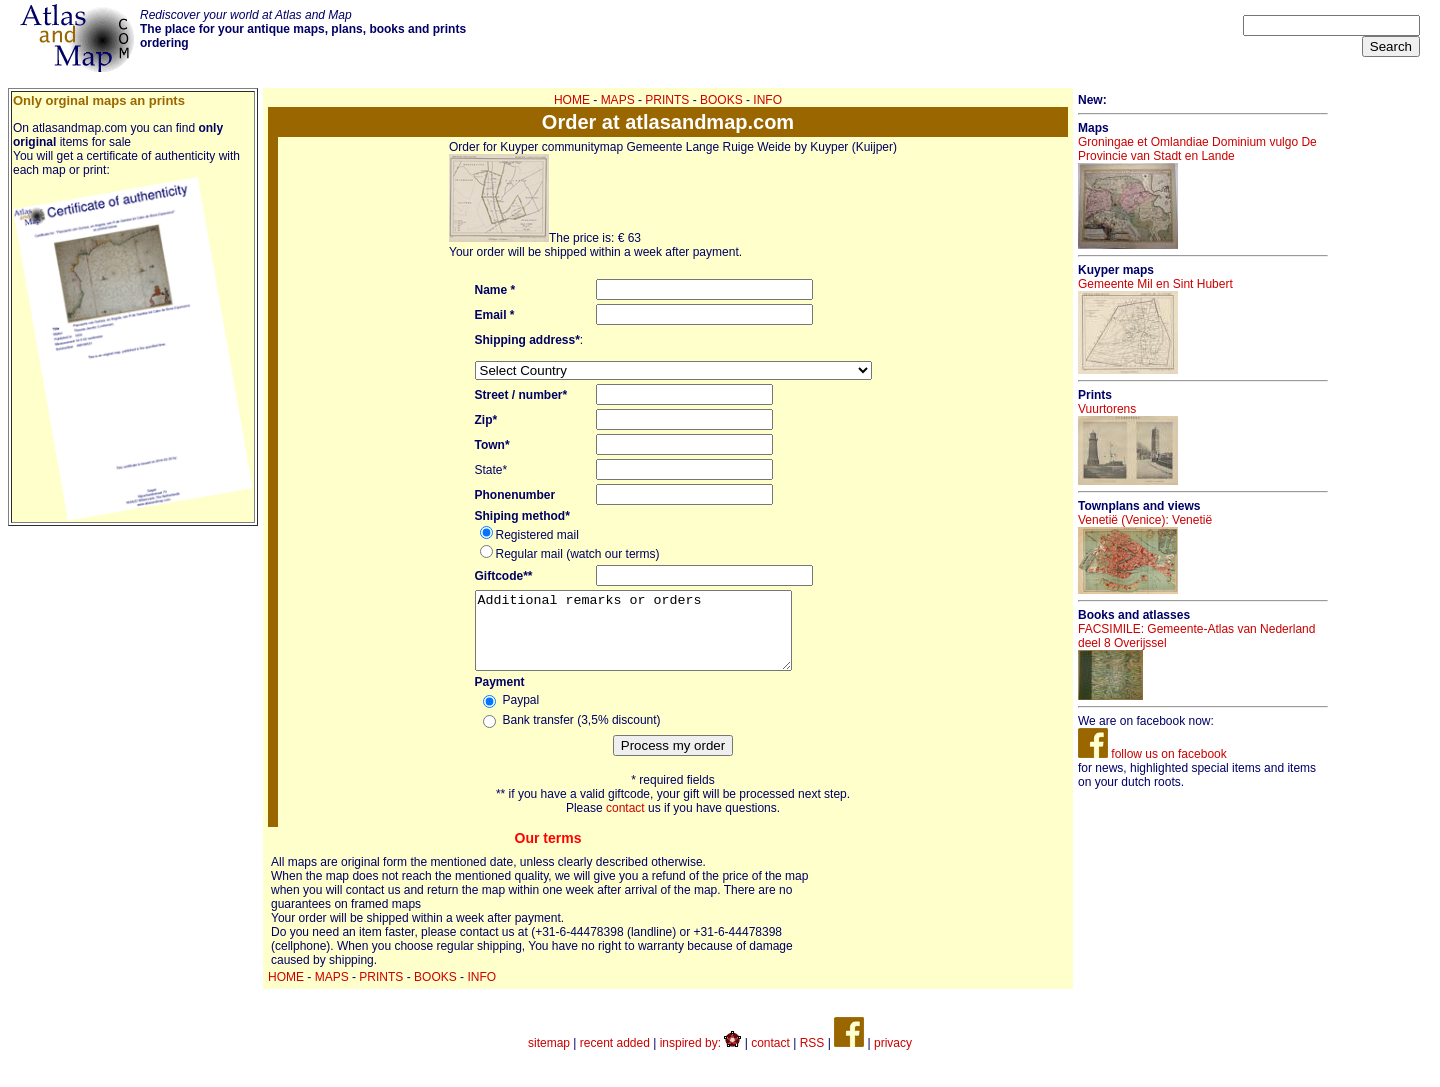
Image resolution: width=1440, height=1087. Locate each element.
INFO (767, 100)
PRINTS (667, 100)
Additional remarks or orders (652, 638)
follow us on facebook (1152, 754)
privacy (893, 1058)
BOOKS (721, 100)
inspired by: (701, 1058)
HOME (572, 100)
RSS (812, 1058)
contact (625, 823)
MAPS (618, 100)
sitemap (549, 1058)
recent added (615, 1058)
